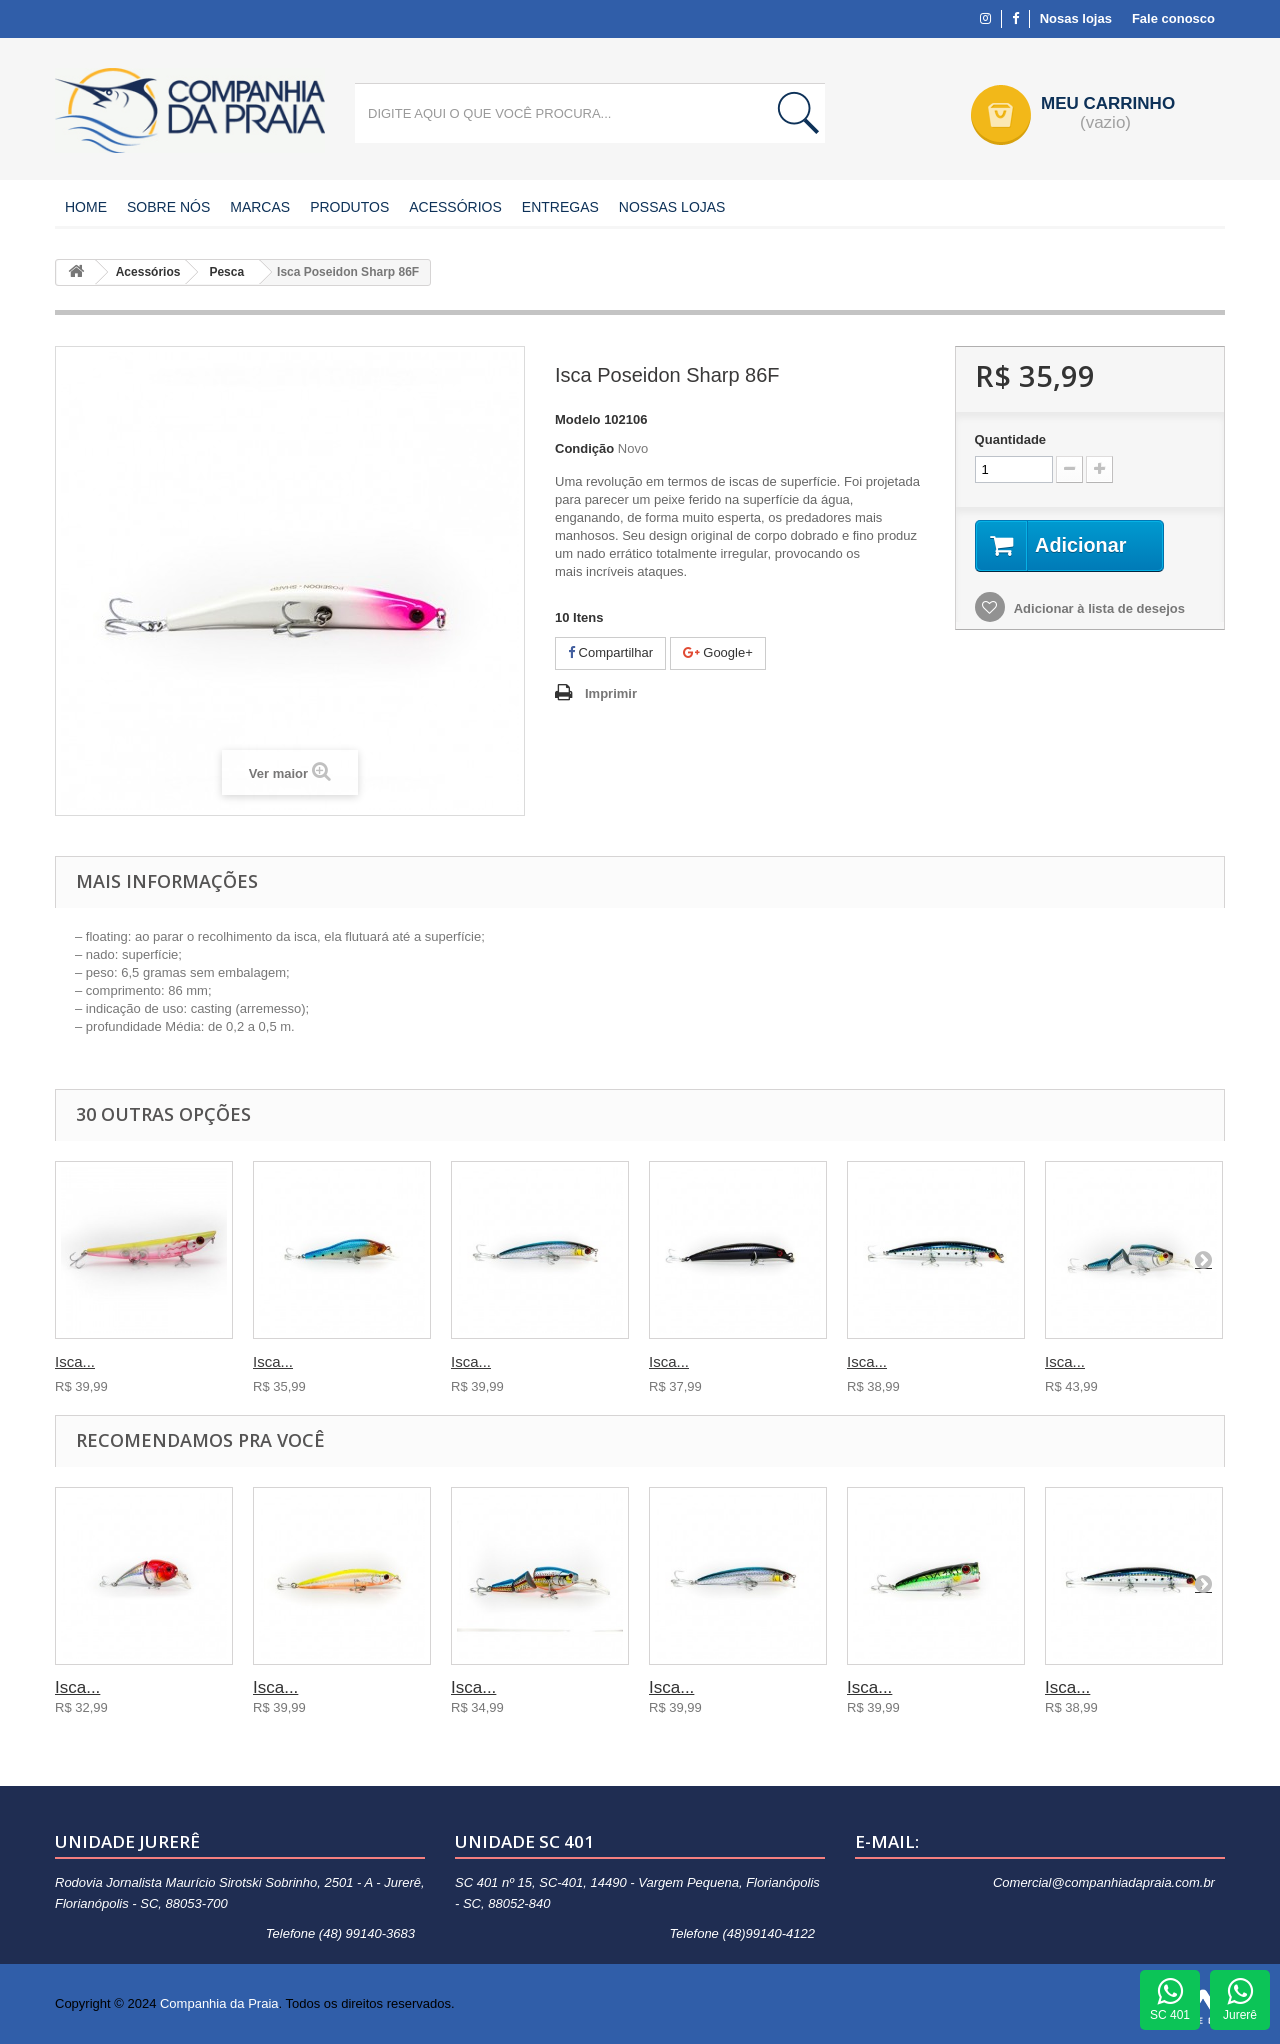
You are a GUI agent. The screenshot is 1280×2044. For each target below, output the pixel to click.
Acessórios (455, 207)
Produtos (349, 207)
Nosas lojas (1076, 18)
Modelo (578, 419)
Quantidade (1011, 439)
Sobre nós (168, 207)
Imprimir (611, 693)
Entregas (560, 207)
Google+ (718, 652)
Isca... (75, 1361)
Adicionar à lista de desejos (1098, 608)
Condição (584, 448)
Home (86, 207)
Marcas (260, 207)
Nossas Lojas (672, 207)
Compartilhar (610, 652)
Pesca (226, 272)
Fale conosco (1173, 18)
